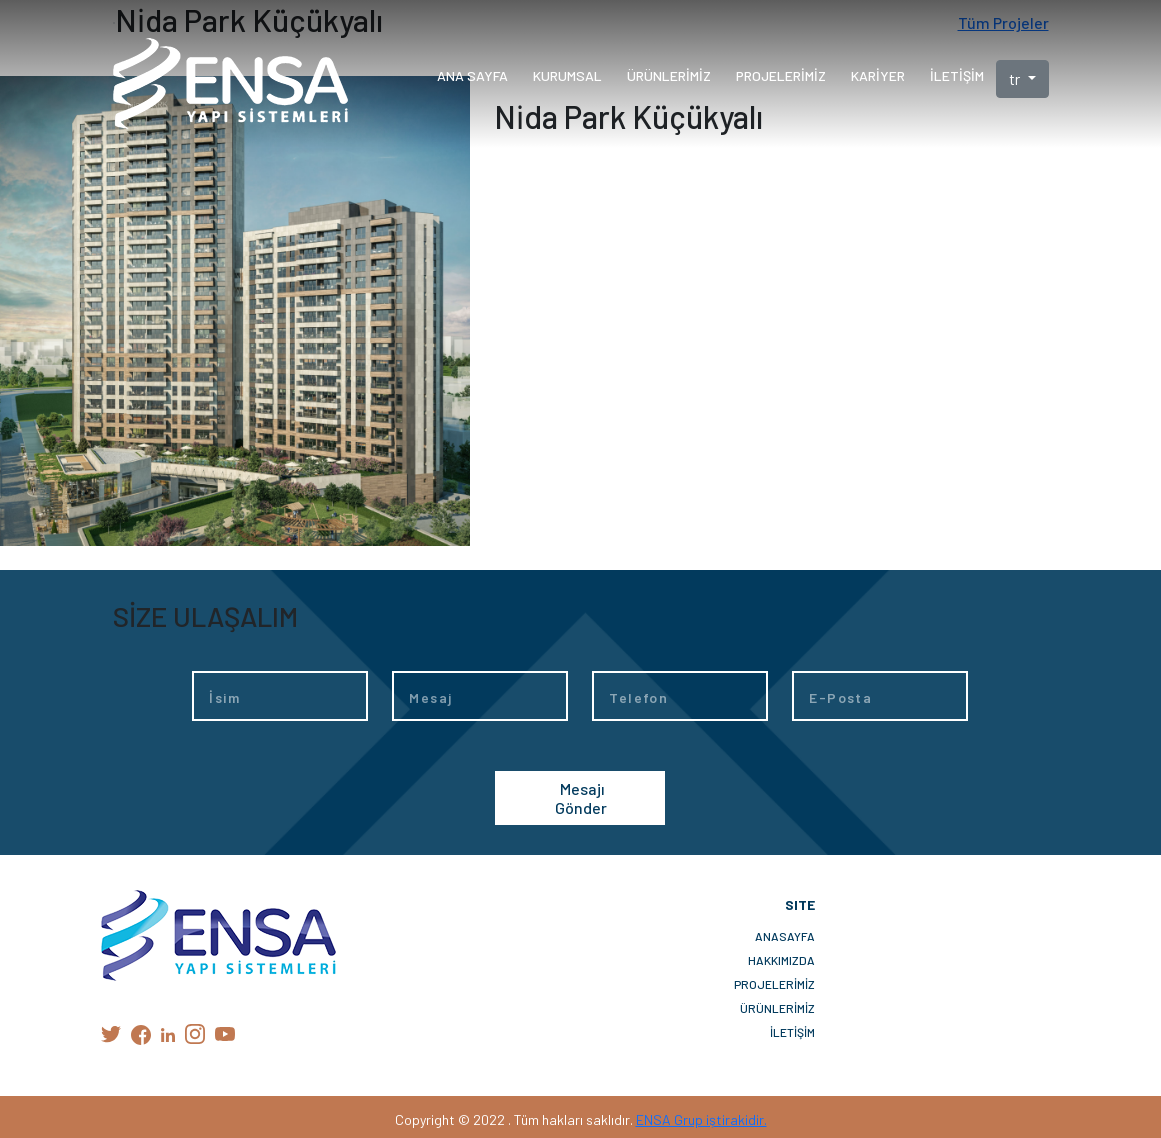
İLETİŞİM (792, 1032)
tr (1016, 78)
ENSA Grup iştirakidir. (701, 1119)
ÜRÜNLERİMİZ (777, 1008)
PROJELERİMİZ (774, 984)
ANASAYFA (785, 936)
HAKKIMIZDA (781, 960)
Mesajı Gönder (581, 798)
